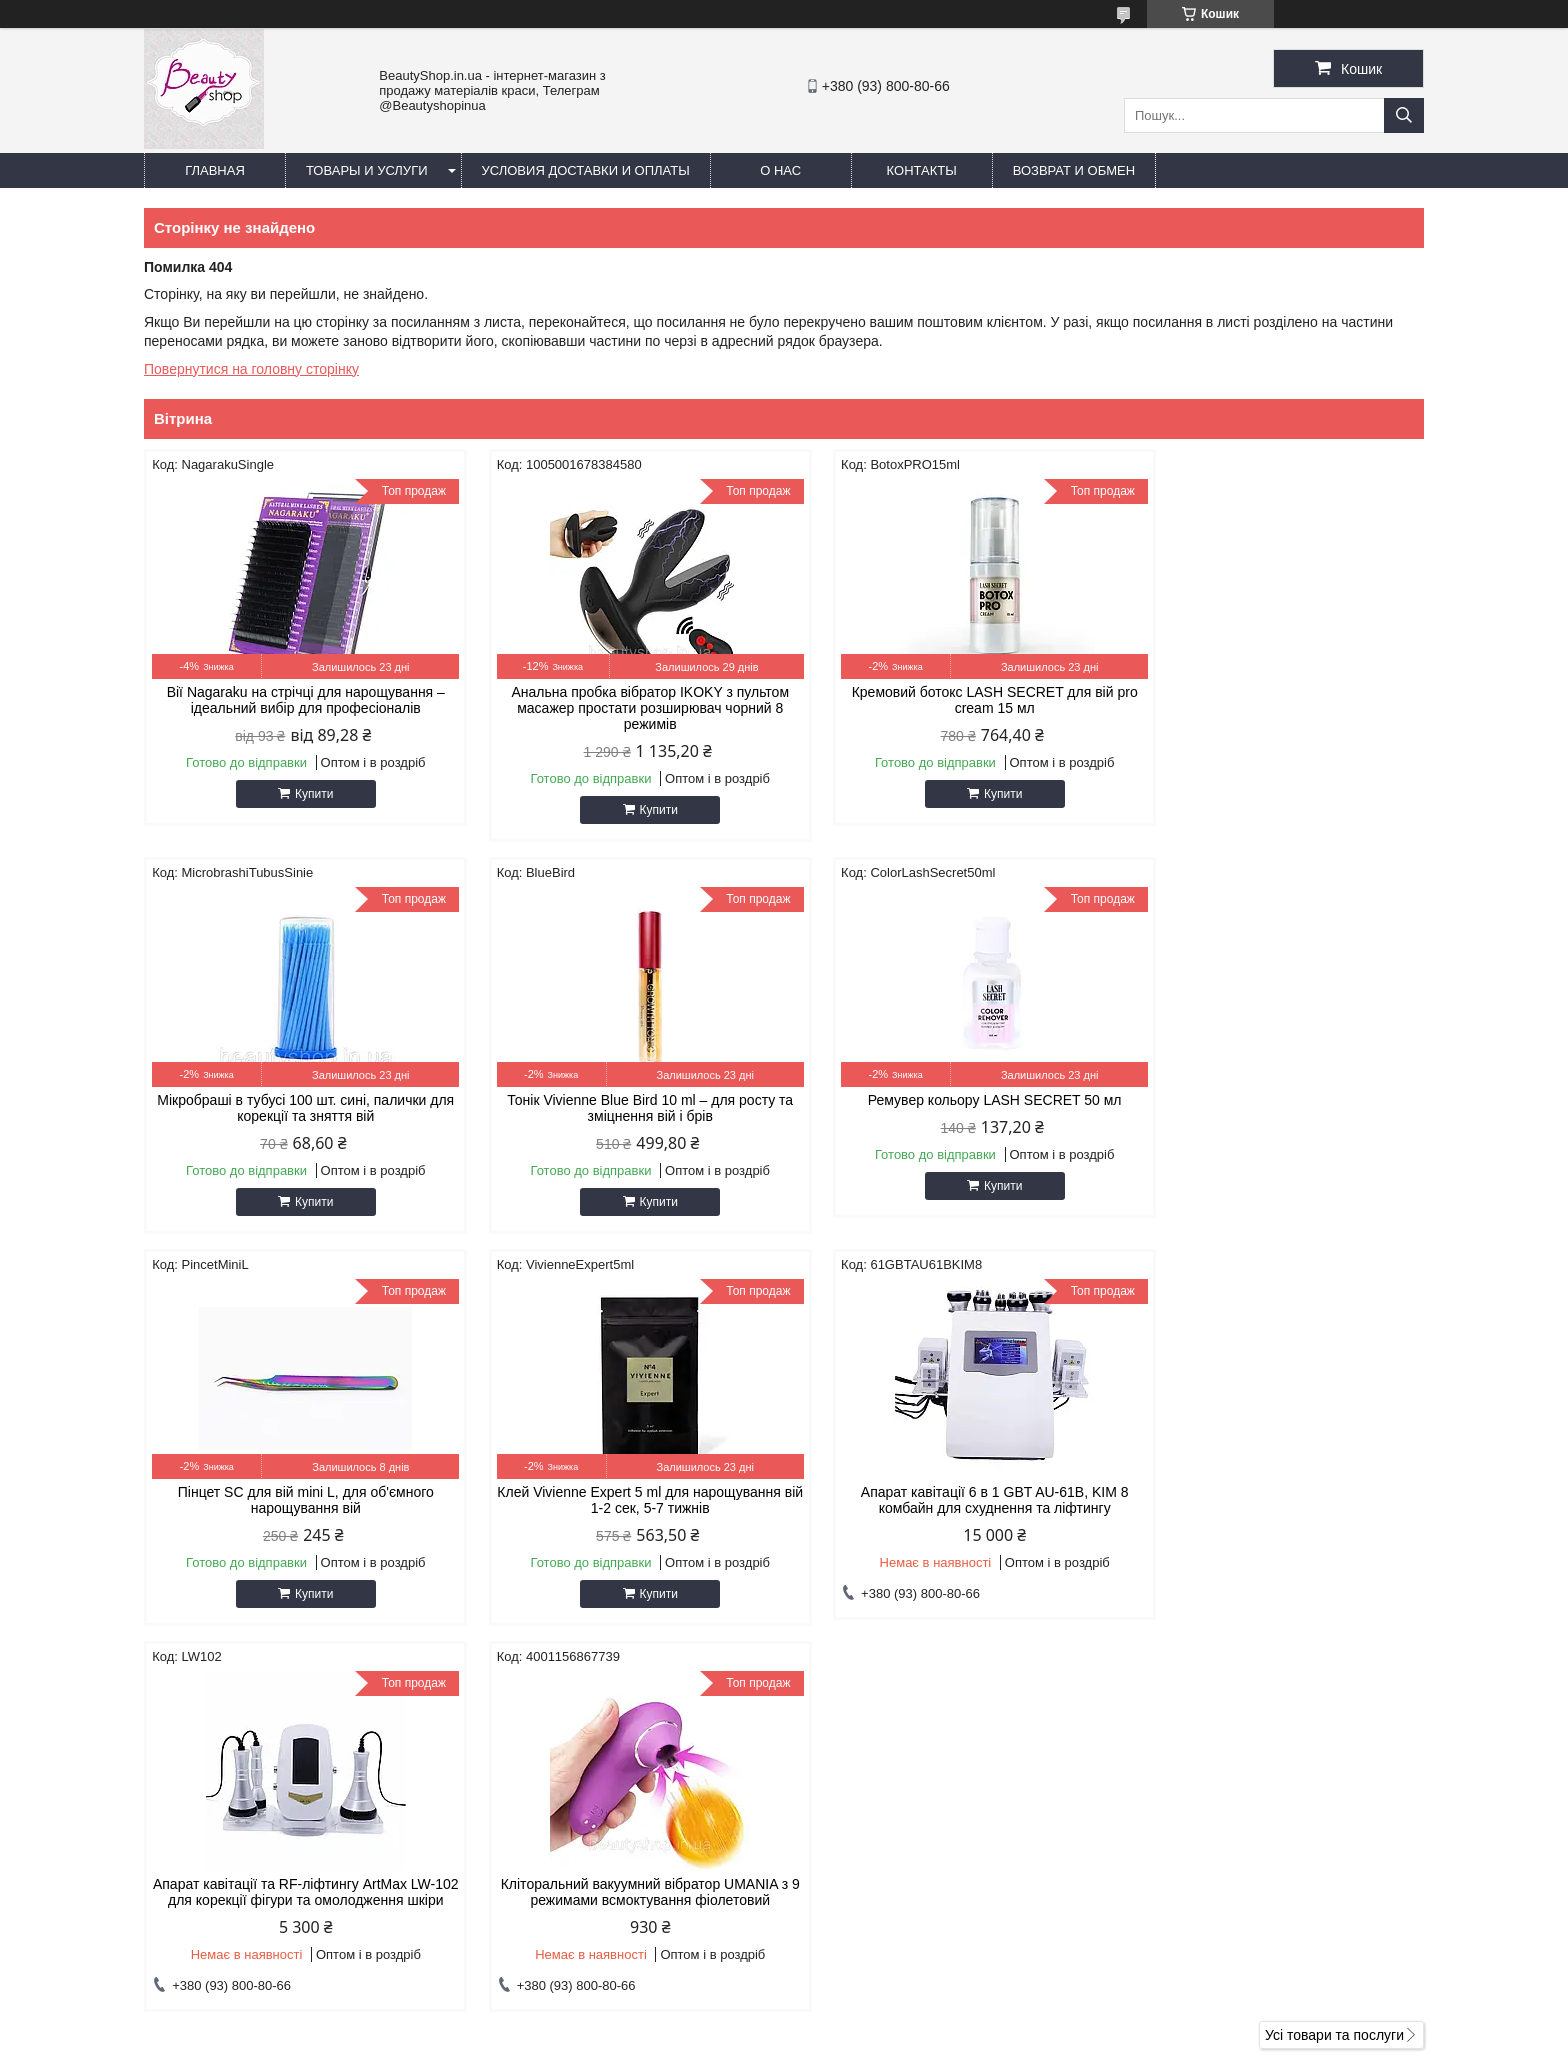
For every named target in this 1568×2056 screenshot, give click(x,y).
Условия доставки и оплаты (586, 170)
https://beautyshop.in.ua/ (891, 1809)
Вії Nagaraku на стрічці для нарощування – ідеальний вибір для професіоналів (296, 700)
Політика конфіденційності (1124, 2037)
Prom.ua (877, 2019)
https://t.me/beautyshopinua (901, 1861)
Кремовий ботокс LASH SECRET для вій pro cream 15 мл (947, 700)
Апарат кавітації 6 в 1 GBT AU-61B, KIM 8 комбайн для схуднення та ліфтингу (296, 1500)
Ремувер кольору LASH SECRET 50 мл (622, 1100)
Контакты (922, 170)
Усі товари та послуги (1334, 1659)
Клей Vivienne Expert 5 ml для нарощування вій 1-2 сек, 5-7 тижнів (1272, 1108)
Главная (215, 170)
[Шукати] (1404, 115)
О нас (780, 170)
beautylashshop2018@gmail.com (918, 1835)
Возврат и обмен (1074, 170)
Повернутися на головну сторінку (251, 369)
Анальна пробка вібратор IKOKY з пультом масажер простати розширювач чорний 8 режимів (622, 708)
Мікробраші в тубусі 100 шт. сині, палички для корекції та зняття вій (1271, 700)
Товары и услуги (367, 170)
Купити (304, 794)
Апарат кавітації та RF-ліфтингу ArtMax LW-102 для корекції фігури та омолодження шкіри (621, 1508)
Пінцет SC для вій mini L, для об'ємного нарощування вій (947, 1108)
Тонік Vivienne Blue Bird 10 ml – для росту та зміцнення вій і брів (296, 1108)
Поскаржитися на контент (969, 2037)
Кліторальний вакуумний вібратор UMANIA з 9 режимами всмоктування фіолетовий (946, 1500)
